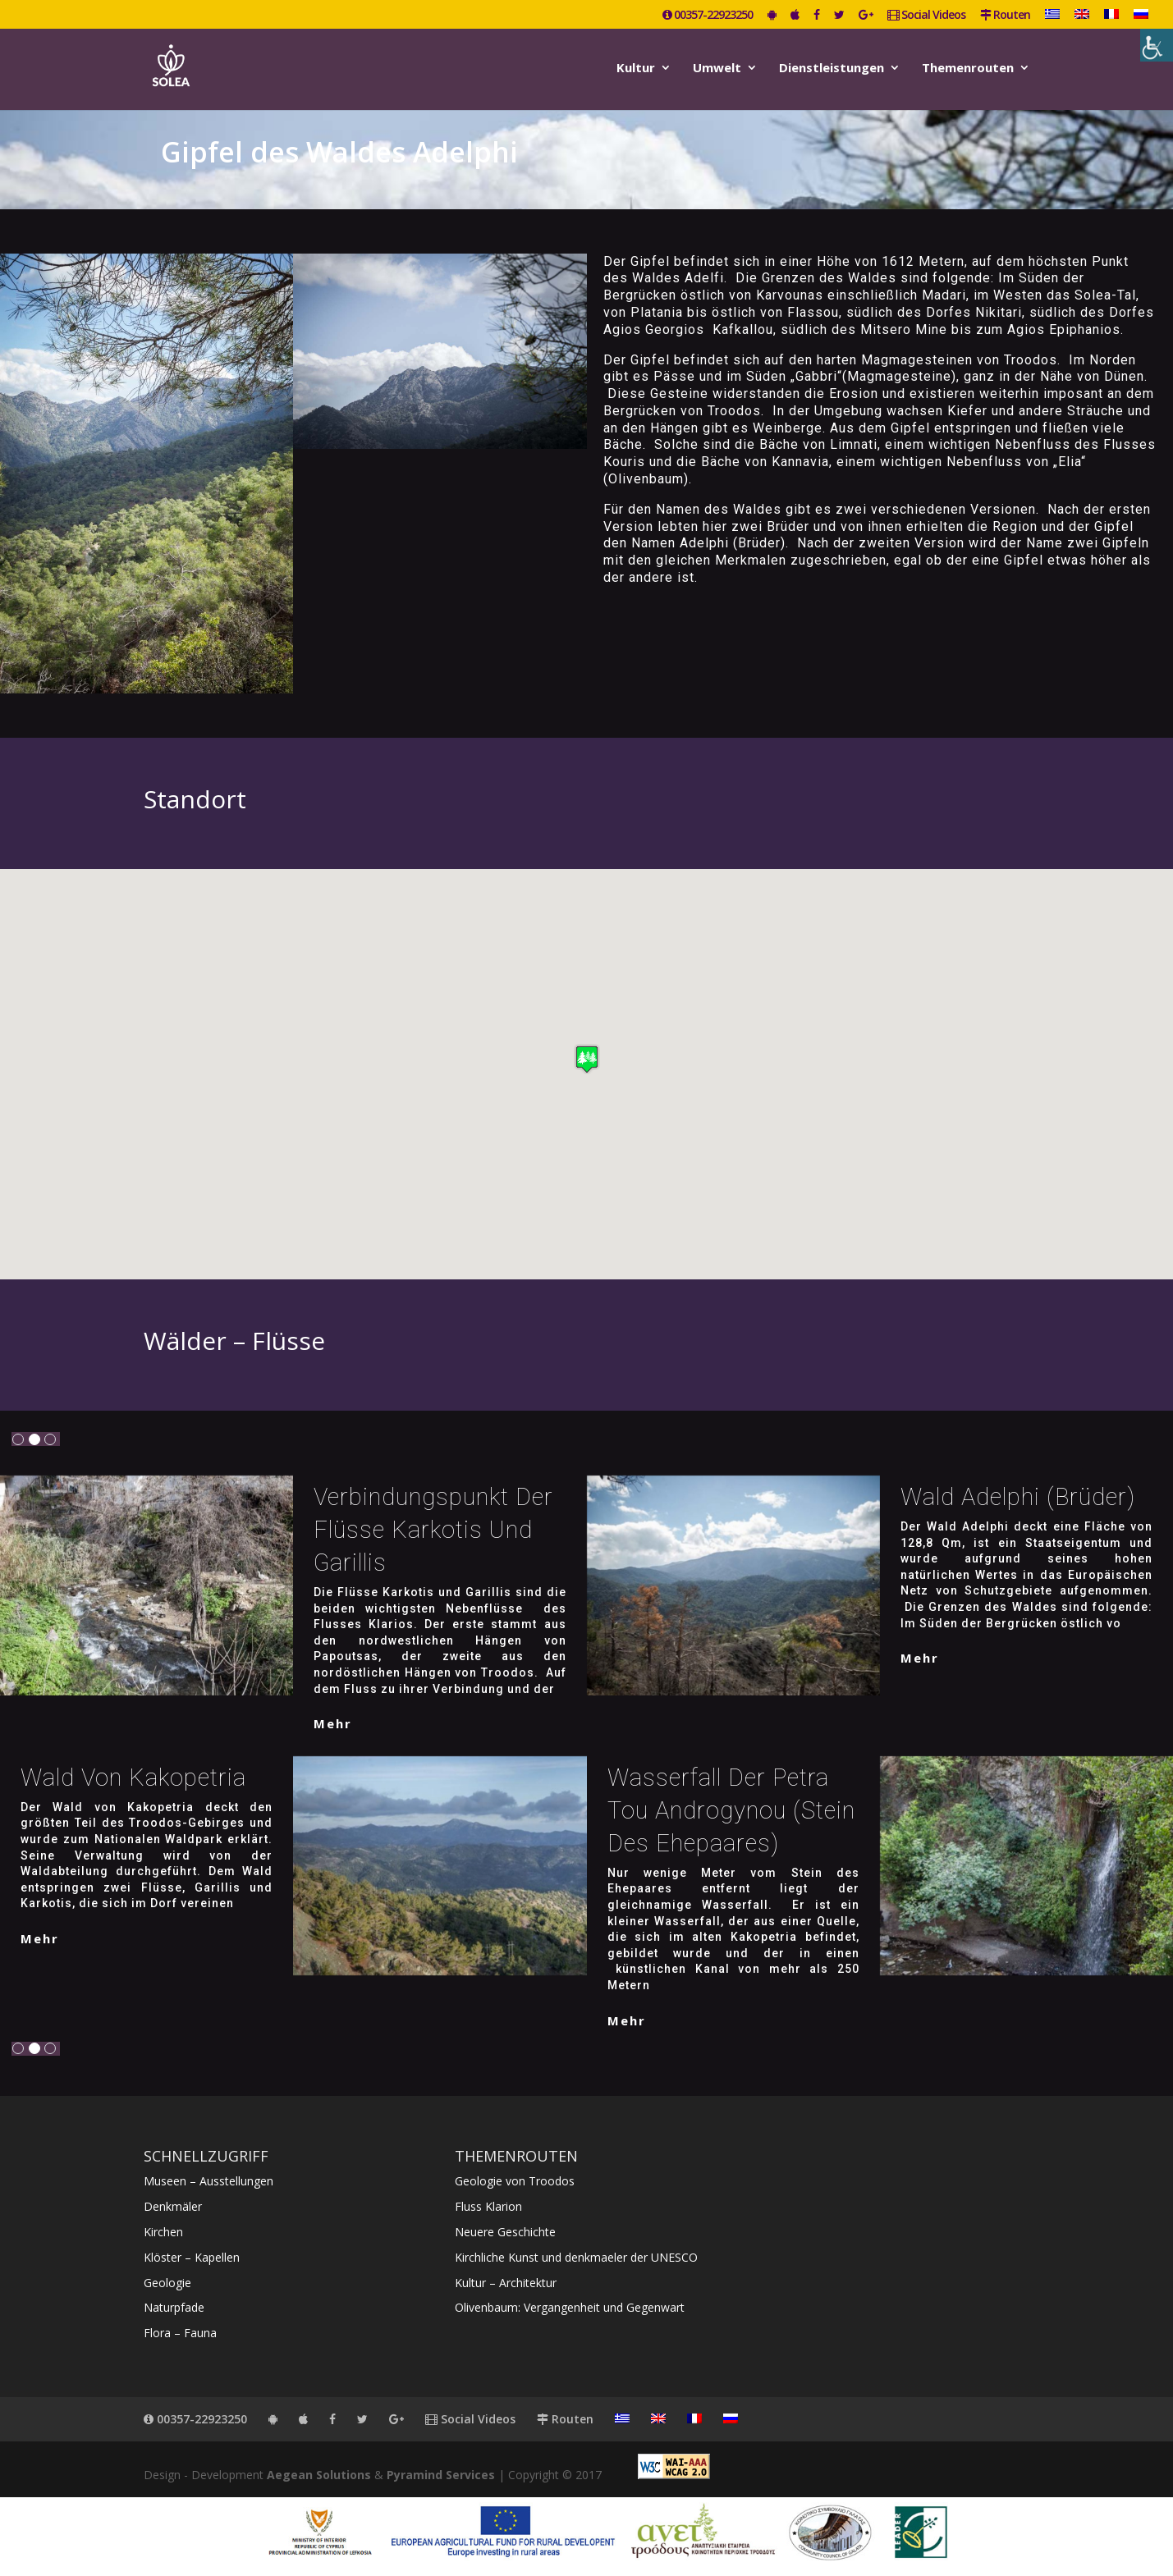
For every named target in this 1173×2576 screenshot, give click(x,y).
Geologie (167, 2282)
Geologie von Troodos (515, 2181)
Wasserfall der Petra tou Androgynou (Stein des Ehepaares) (731, 1810)
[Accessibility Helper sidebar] (1156, 45)
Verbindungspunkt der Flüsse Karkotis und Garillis (433, 1529)
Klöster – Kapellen (192, 2257)
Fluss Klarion (488, 2206)
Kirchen (163, 2232)
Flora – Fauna (180, 2332)
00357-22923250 (707, 15)
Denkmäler (173, 2206)
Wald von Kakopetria (133, 1777)
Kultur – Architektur (506, 2282)
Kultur (635, 68)
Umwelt (717, 68)
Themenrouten (968, 68)
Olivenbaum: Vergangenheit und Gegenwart (570, 2307)
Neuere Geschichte (505, 2232)
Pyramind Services (441, 2474)
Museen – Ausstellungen (208, 2181)
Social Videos (926, 15)
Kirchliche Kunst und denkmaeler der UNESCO (576, 2257)
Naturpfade (174, 2307)
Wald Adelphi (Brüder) (1017, 1497)
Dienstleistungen (831, 68)
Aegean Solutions (319, 2474)
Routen (1005, 15)
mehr (333, 1723)
